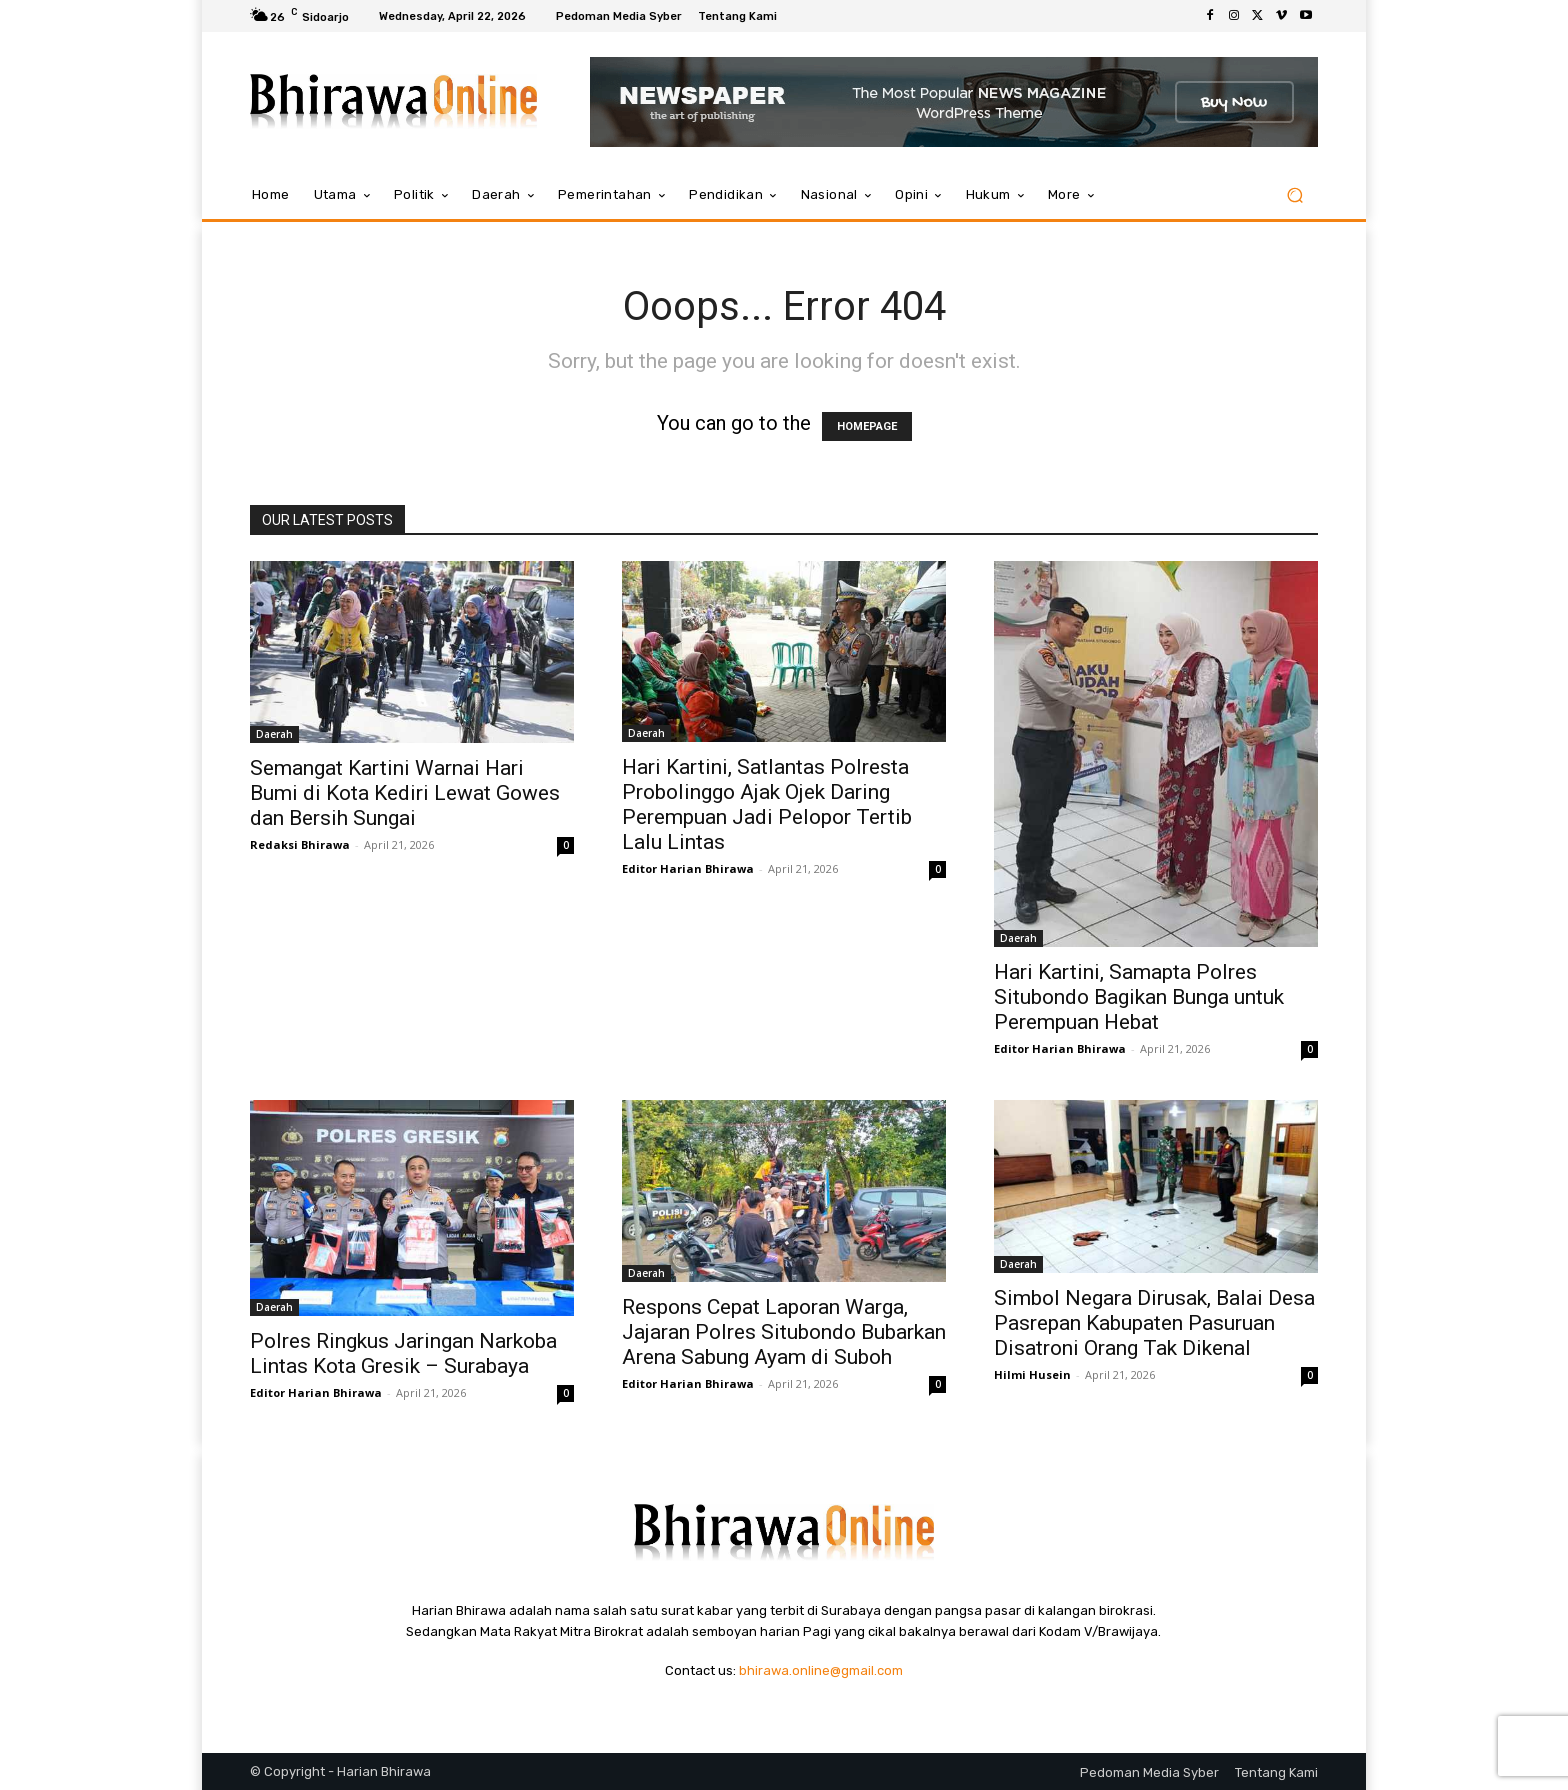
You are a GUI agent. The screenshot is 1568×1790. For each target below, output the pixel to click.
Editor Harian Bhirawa (688, 868)
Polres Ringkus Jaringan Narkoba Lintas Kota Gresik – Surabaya (403, 1353)
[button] (1294, 195)
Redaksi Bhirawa (300, 844)
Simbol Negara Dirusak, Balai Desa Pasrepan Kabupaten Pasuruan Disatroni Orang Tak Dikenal (1154, 1323)
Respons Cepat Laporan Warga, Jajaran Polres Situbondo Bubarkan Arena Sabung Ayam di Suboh (784, 1332)
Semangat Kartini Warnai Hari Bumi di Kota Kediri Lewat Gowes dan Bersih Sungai (405, 793)
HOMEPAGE (867, 426)
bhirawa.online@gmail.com (821, 1670)
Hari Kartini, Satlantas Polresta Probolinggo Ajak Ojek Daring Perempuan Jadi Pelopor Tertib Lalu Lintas (767, 804)
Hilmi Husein (1032, 1374)
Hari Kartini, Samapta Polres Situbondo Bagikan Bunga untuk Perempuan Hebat (1139, 997)
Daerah (274, 734)
